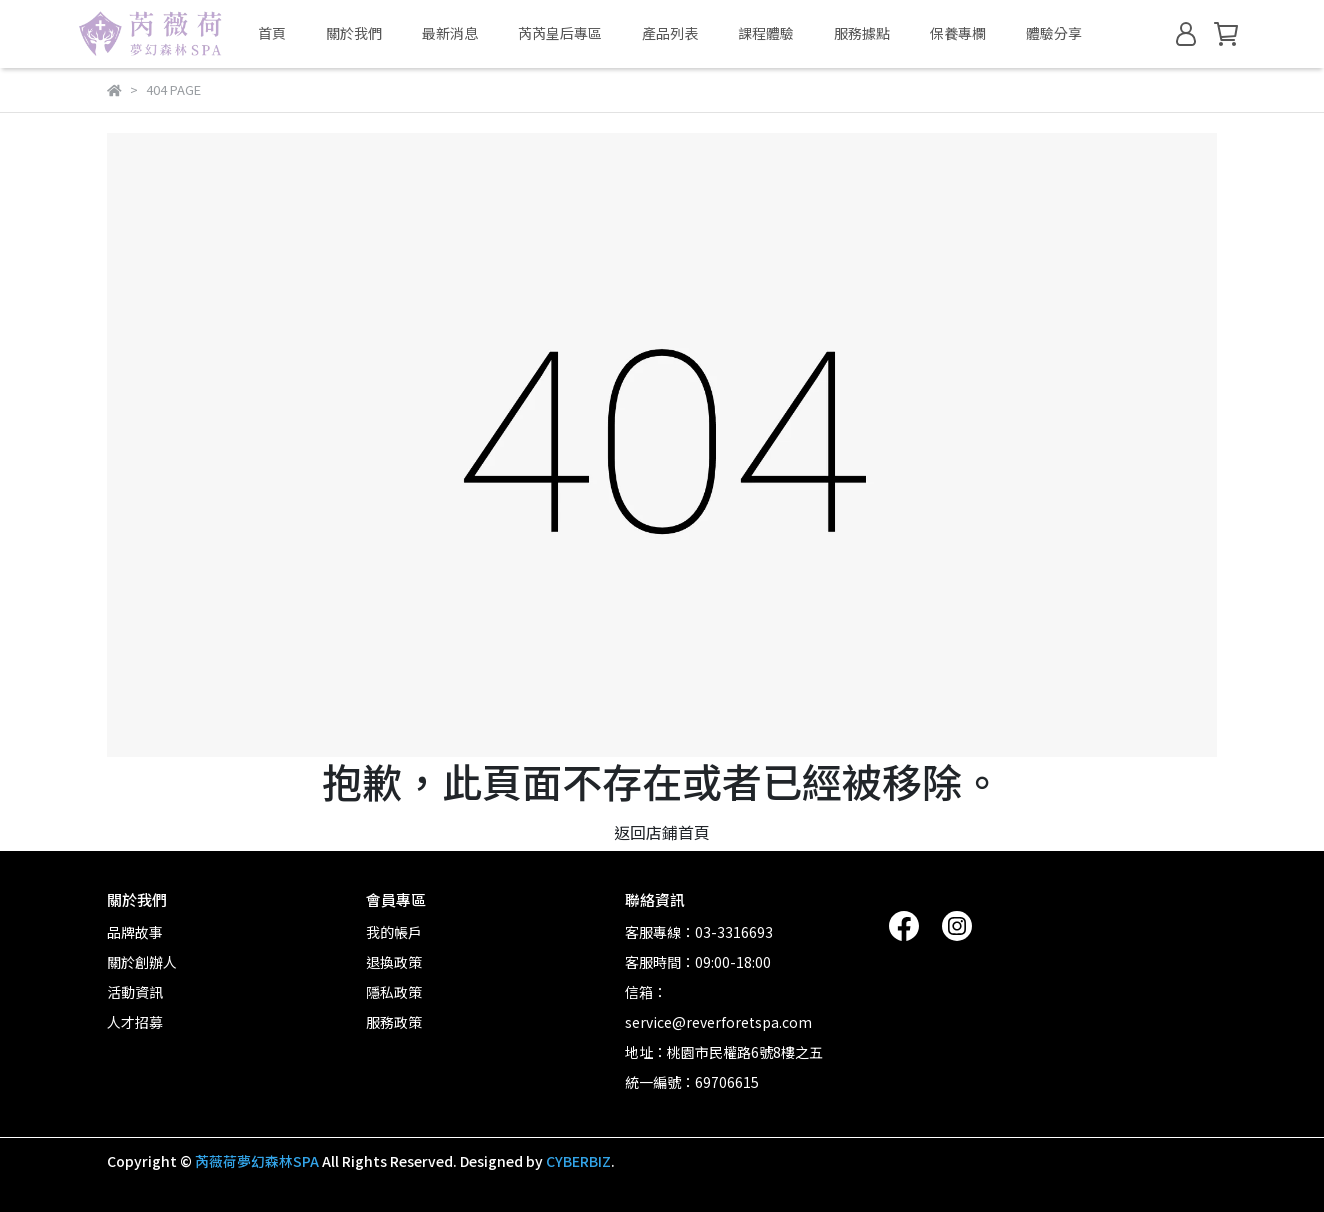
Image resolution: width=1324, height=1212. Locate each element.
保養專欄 (958, 33)
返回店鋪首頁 (662, 832)
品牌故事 (135, 932)
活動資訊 (135, 992)
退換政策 (394, 962)
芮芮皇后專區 (560, 33)
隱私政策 (394, 992)
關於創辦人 (142, 962)
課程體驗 (766, 33)
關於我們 (354, 33)
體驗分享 (1054, 33)
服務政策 (394, 1022)
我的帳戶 (394, 932)
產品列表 (670, 33)
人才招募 (135, 1022)
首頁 (272, 33)
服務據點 (862, 33)
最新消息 (450, 33)
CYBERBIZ (578, 1161)
